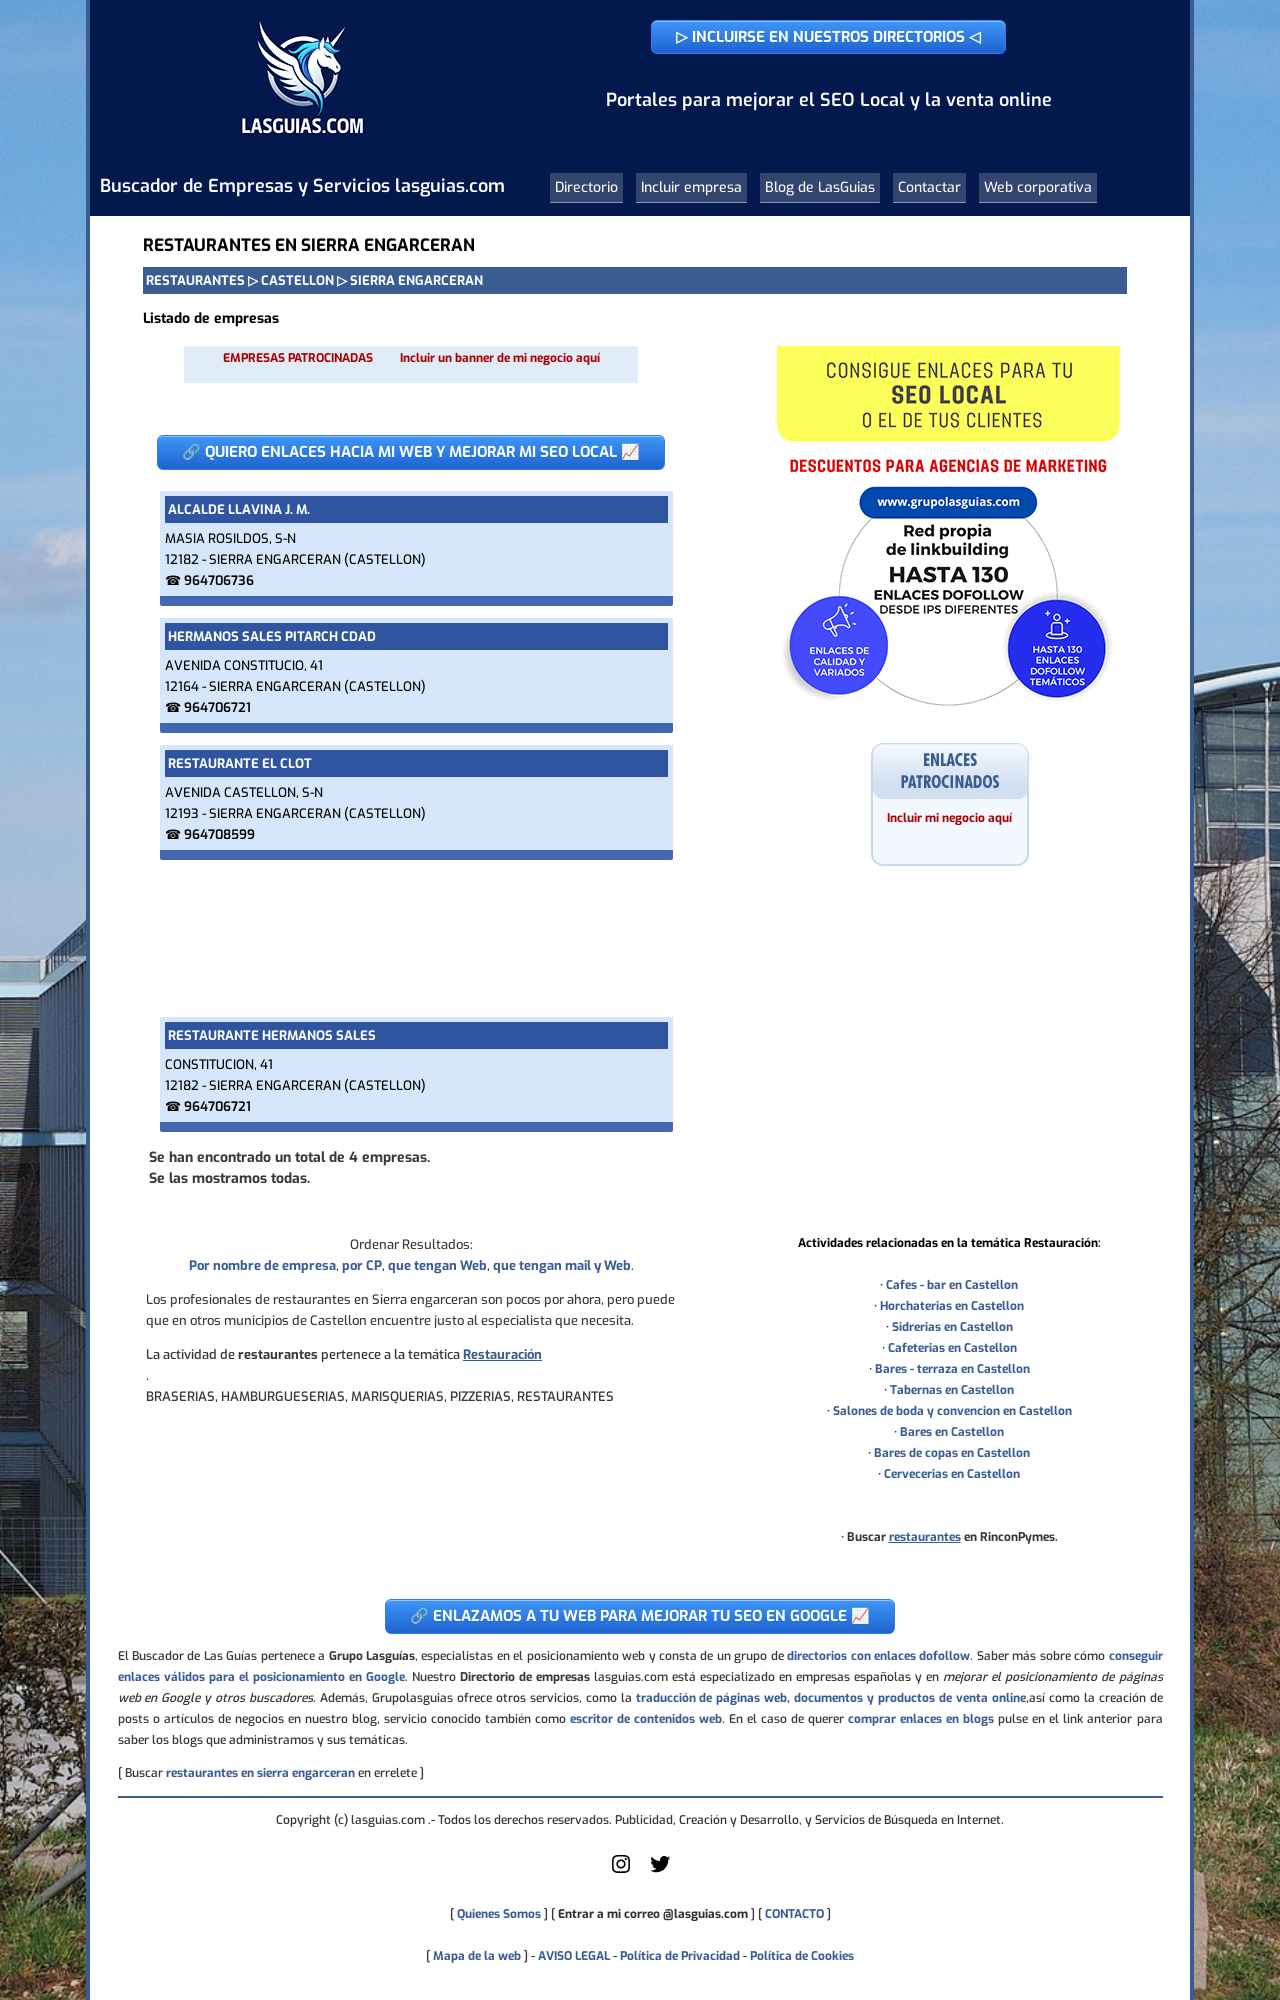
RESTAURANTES (195, 280)
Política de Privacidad (680, 1956)
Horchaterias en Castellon (952, 1306)
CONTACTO (794, 1914)
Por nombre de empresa (262, 1265)
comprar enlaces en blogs (921, 1719)
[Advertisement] (411, 938)
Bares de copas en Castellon (952, 1453)
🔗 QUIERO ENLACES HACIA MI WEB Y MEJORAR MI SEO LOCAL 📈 (411, 452)
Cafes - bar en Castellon (952, 1285)
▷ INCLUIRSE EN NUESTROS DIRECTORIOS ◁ (828, 37)
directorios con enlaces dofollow (878, 1656)
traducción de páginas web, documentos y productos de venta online (831, 1698)
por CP (362, 1265)
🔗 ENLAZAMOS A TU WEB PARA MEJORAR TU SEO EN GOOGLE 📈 (640, 1616)
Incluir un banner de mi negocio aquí (500, 358)
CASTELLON (297, 280)
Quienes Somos (499, 1914)
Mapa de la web (475, 1956)
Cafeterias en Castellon (952, 1348)
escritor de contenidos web (646, 1719)
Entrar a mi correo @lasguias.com (653, 1914)
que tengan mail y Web (562, 1265)
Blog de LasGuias (820, 187)
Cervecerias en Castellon (952, 1474)
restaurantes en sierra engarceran (260, 1773)
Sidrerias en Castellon (952, 1327)
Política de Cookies (802, 1956)
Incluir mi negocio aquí (949, 818)
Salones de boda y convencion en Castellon (952, 1411)
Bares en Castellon (952, 1432)
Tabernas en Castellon (952, 1390)
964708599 (219, 834)
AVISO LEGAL (574, 1956)
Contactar (929, 187)
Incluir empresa (691, 187)
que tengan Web (437, 1265)
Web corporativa (1038, 187)
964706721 (217, 707)
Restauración (502, 1354)
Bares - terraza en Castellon (952, 1369)
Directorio (586, 187)
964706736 (219, 580)
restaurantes (925, 1537)
